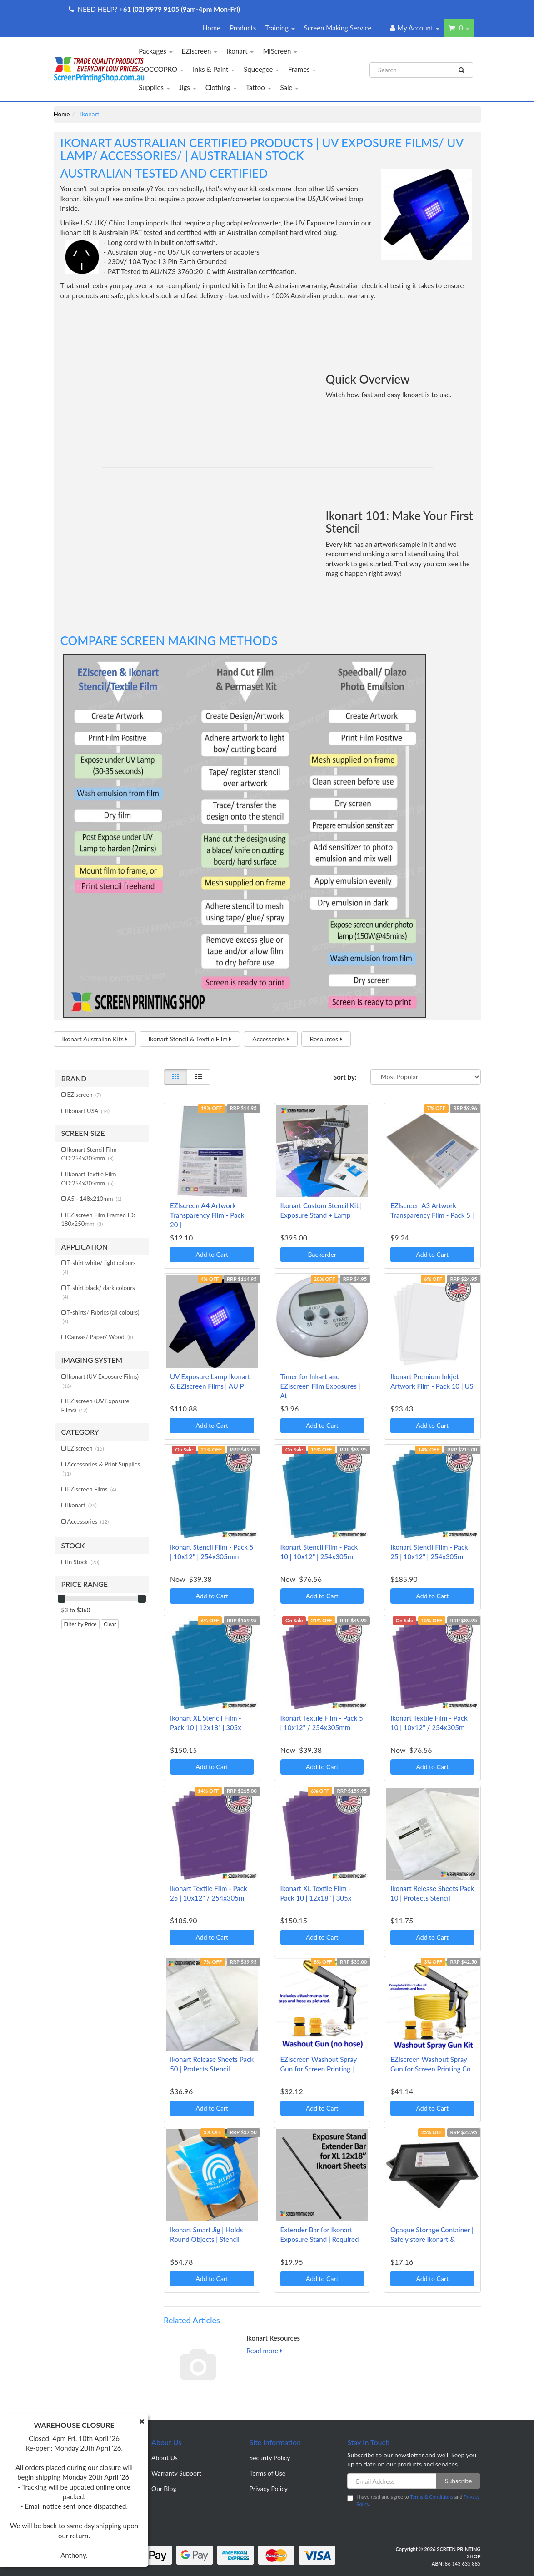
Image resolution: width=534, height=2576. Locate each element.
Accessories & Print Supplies (101, 1468)
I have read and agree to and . (413, 2500)
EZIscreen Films (91, 1489)
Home (211, 28)
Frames (302, 69)
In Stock (83, 1562)
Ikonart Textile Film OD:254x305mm (88, 1178)
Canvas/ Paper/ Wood (100, 1337)
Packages (155, 51)
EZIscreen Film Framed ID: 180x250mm (98, 1219)
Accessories (270, 1039)
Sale (289, 87)
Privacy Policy (269, 2488)
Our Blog (163, 2488)
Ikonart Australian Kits (95, 1039)
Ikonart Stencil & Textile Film (189, 1039)
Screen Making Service (338, 28)
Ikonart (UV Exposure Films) (101, 1381)
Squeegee (261, 69)
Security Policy (270, 2457)
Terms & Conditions (431, 2497)
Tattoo (258, 87)
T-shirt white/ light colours (99, 1267)
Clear (110, 1624)
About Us (164, 2457)
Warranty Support (176, 2473)
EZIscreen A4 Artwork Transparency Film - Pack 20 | (207, 1215)
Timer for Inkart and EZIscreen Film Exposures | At (320, 1386)
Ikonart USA (88, 1111)
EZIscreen (200, 51)
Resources (326, 1039)
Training (280, 28)
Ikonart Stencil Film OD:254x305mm (89, 1154)
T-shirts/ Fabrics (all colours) (101, 1317)
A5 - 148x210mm (94, 1198)
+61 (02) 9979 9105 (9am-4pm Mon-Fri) (179, 9)
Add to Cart (211, 1254)
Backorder (322, 1254)
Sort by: (345, 1077)
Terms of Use (268, 2473)
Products (243, 28)
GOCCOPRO (161, 69)
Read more (264, 2350)
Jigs (187, 87)
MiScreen (280, 51)
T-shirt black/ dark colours (99, 1292)
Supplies (154, 87)
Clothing (221, 87)
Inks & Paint (214, 69)
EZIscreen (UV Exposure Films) (95, 1405)
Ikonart (240, 51)
